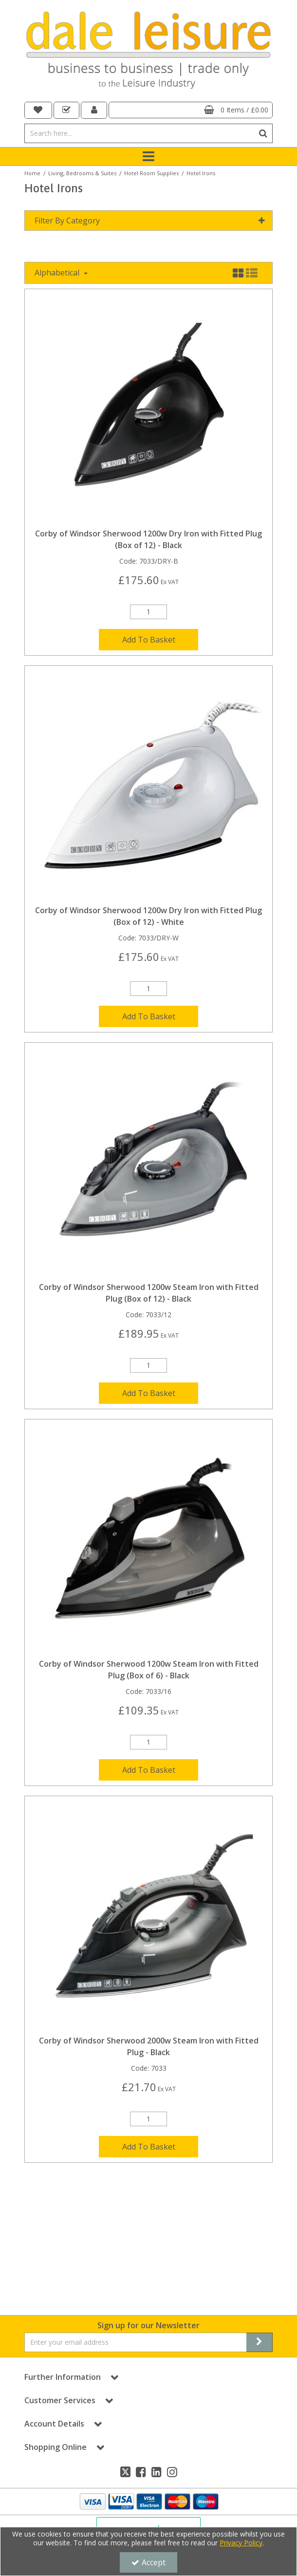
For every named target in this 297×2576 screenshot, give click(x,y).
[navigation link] (38, 110)
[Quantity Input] (148, 612)
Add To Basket (148, 639)
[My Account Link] (94, 110)
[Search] (139, 133)
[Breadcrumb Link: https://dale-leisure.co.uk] (32, 172)
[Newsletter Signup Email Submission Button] (259, 2342)
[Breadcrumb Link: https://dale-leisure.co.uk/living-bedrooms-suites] (82, 172)
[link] (125, 2472)
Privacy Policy (241, 2542)
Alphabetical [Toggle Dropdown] (58, 272)
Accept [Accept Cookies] (148, 2562)
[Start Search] (263, 133)
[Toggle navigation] (148, 156)
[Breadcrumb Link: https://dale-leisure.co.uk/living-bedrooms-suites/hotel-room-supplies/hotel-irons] (200, 172)
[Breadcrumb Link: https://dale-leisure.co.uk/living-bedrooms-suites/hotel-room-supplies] (151, 172)
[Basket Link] (190, 110)
